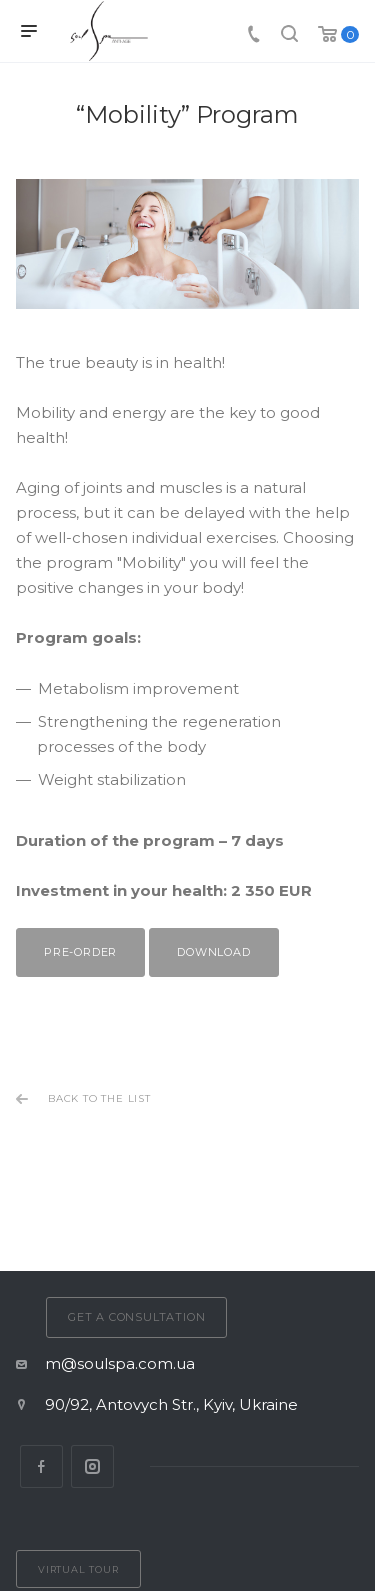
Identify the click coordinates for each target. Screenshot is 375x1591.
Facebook (41, 1466)
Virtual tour (78, 1569)
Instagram (92, 1466)
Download (213, 952)
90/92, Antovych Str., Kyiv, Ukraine (171, 1404)
